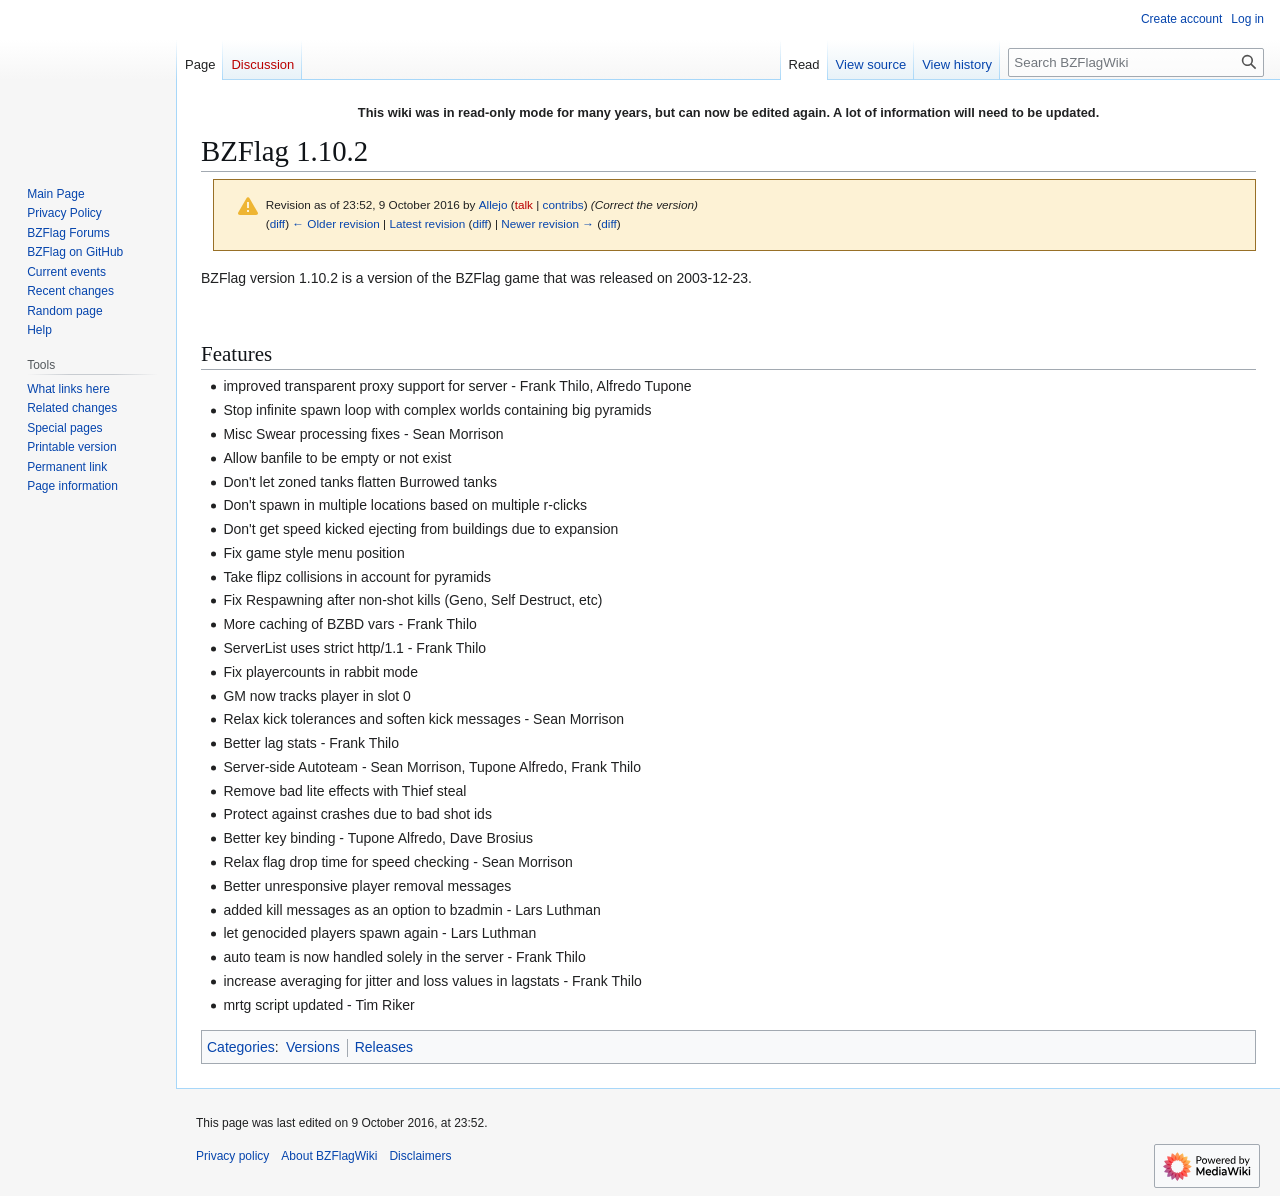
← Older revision (336, 223)
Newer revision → (547, 223)
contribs (563, 204)
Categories (241, 1047)
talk (524, 204)
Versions (313, 1047)
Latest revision (427, 223)
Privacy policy (232, 1156)
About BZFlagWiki (329, 1156)
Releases (384, 1047)
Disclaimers (420, 1156)
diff (277, 223)
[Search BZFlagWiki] (1136, 62)
